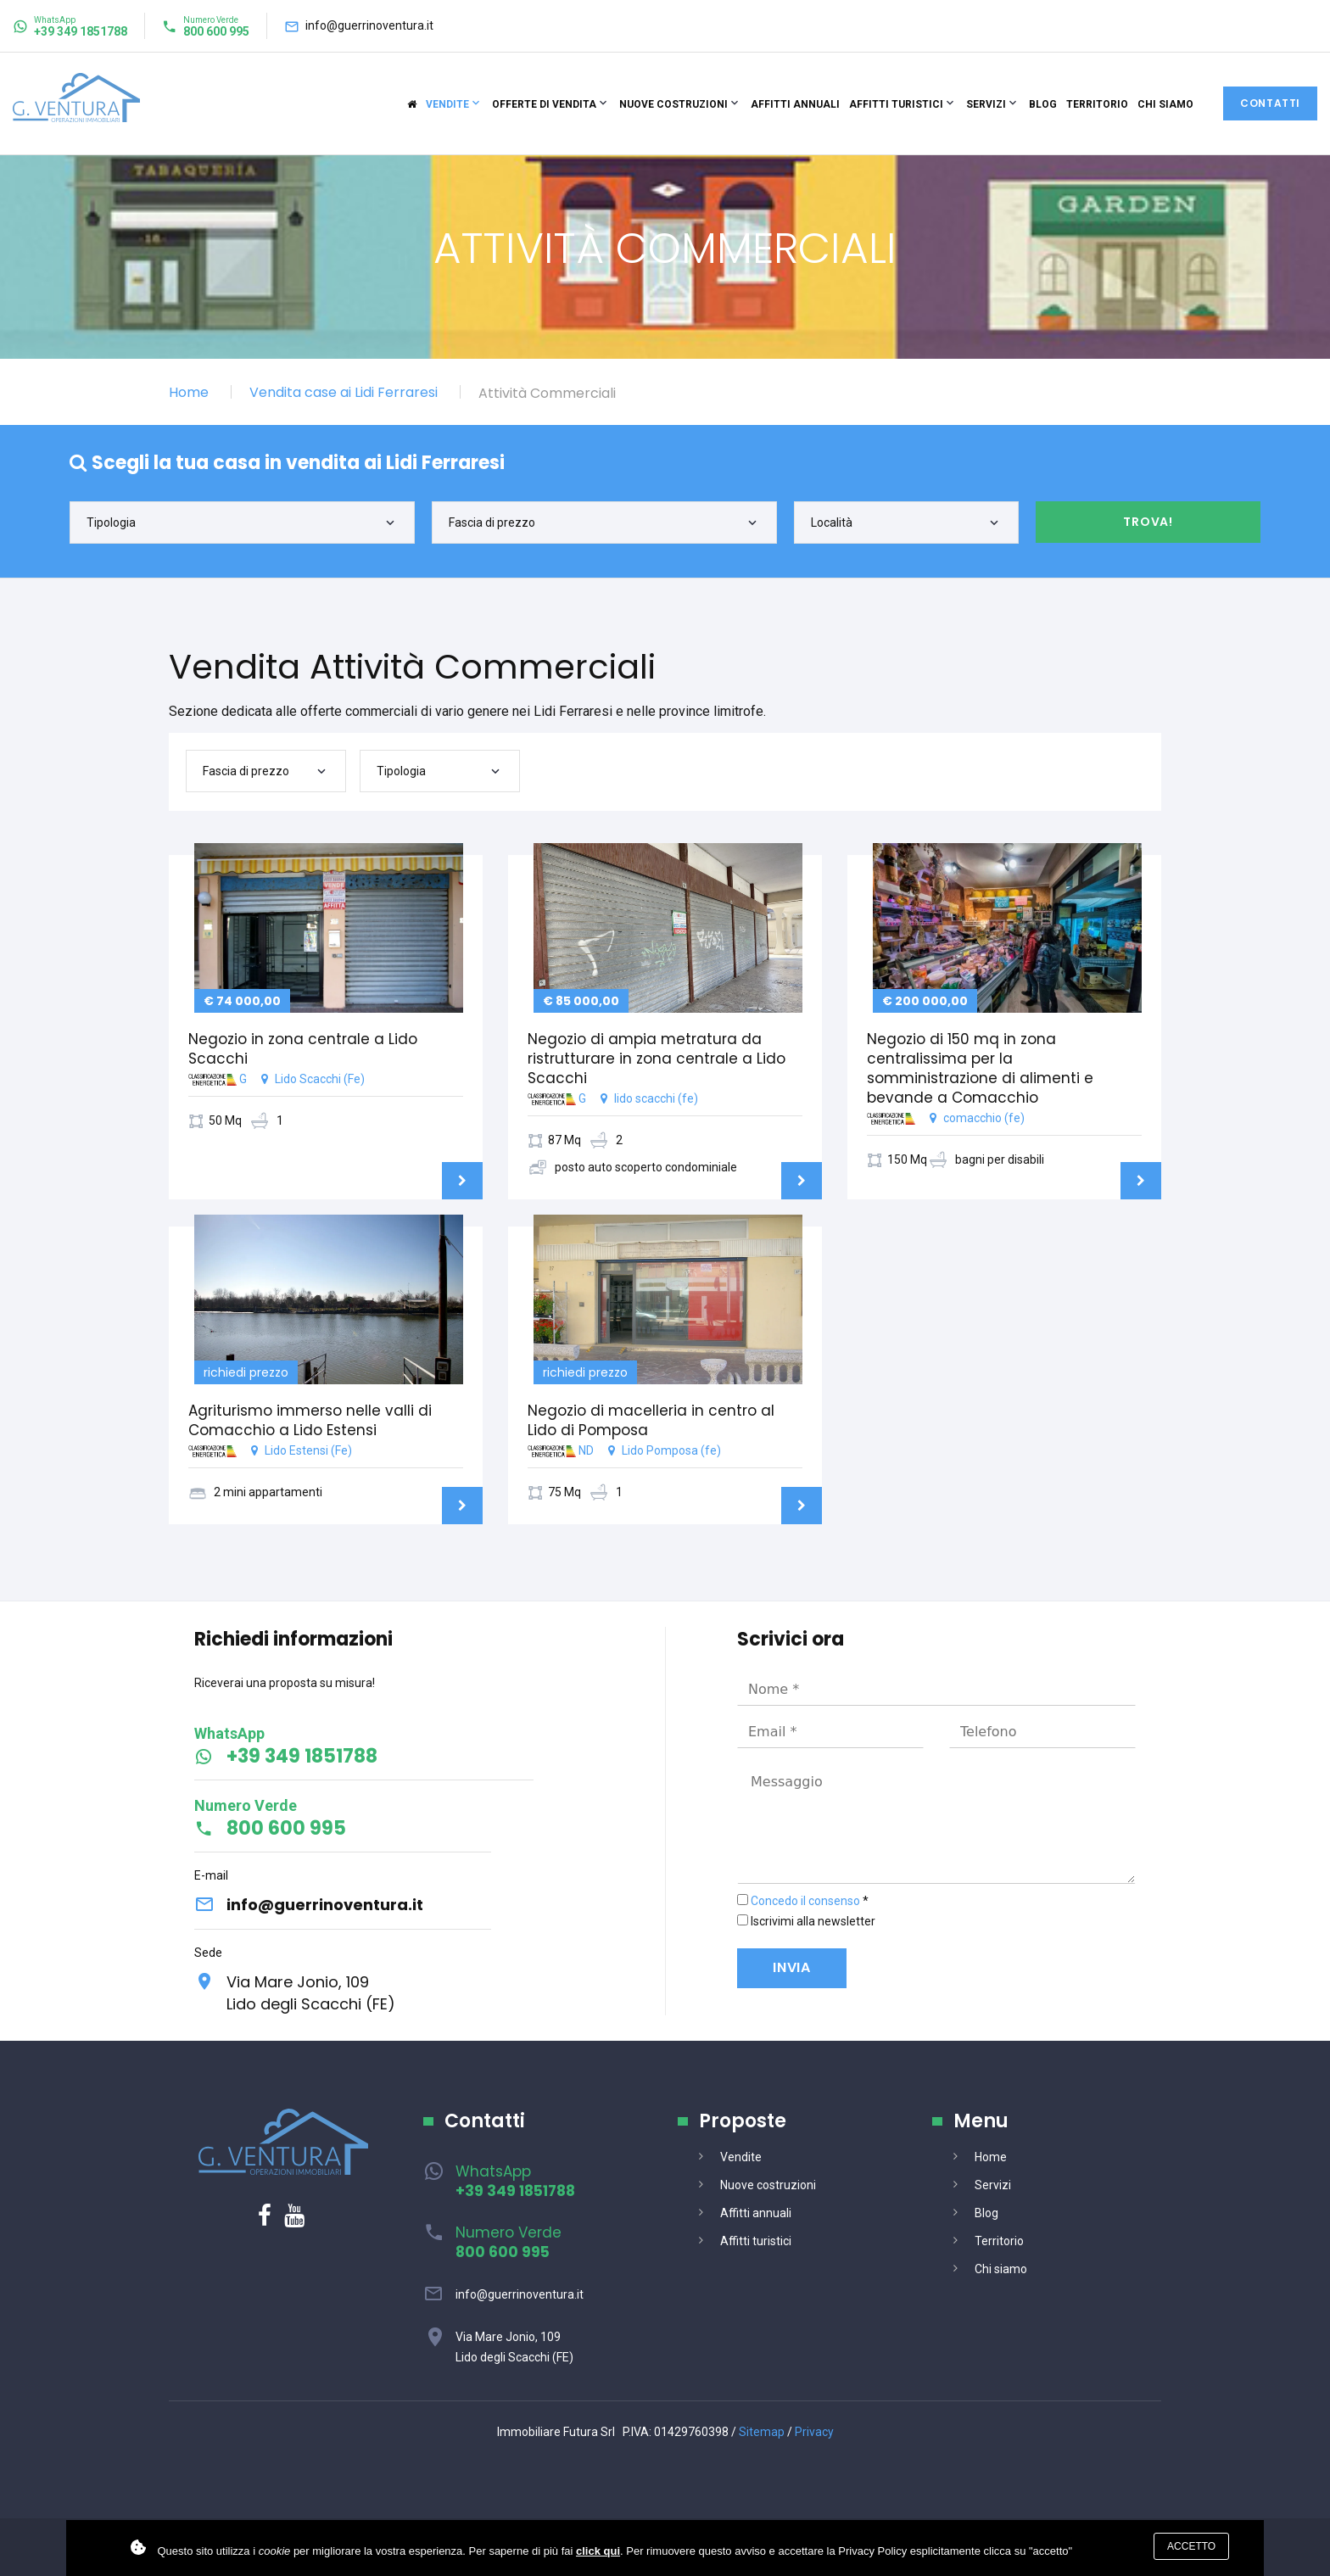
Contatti (1270, 103)
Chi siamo (1165, 104)
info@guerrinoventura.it (369, 25)
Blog (1043, 104)
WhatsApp (515, 2181)
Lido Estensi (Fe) (325, 1457)
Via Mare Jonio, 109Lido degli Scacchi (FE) (310, 1992)
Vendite (447, 104)
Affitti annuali (795, 104)
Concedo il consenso (805, 1901)
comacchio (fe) (1004, 1105)
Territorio (1097, 104)
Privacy (814, 2432)
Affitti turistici (896, 104)
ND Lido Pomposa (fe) (665, 1457)
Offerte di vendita (544, 104)
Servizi (986, 104)
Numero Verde (508, 2242)
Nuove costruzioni (673, 104)
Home (189, 392)
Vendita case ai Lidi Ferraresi (343, 392)
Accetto (1191, 2546)
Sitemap (762, 2432)
